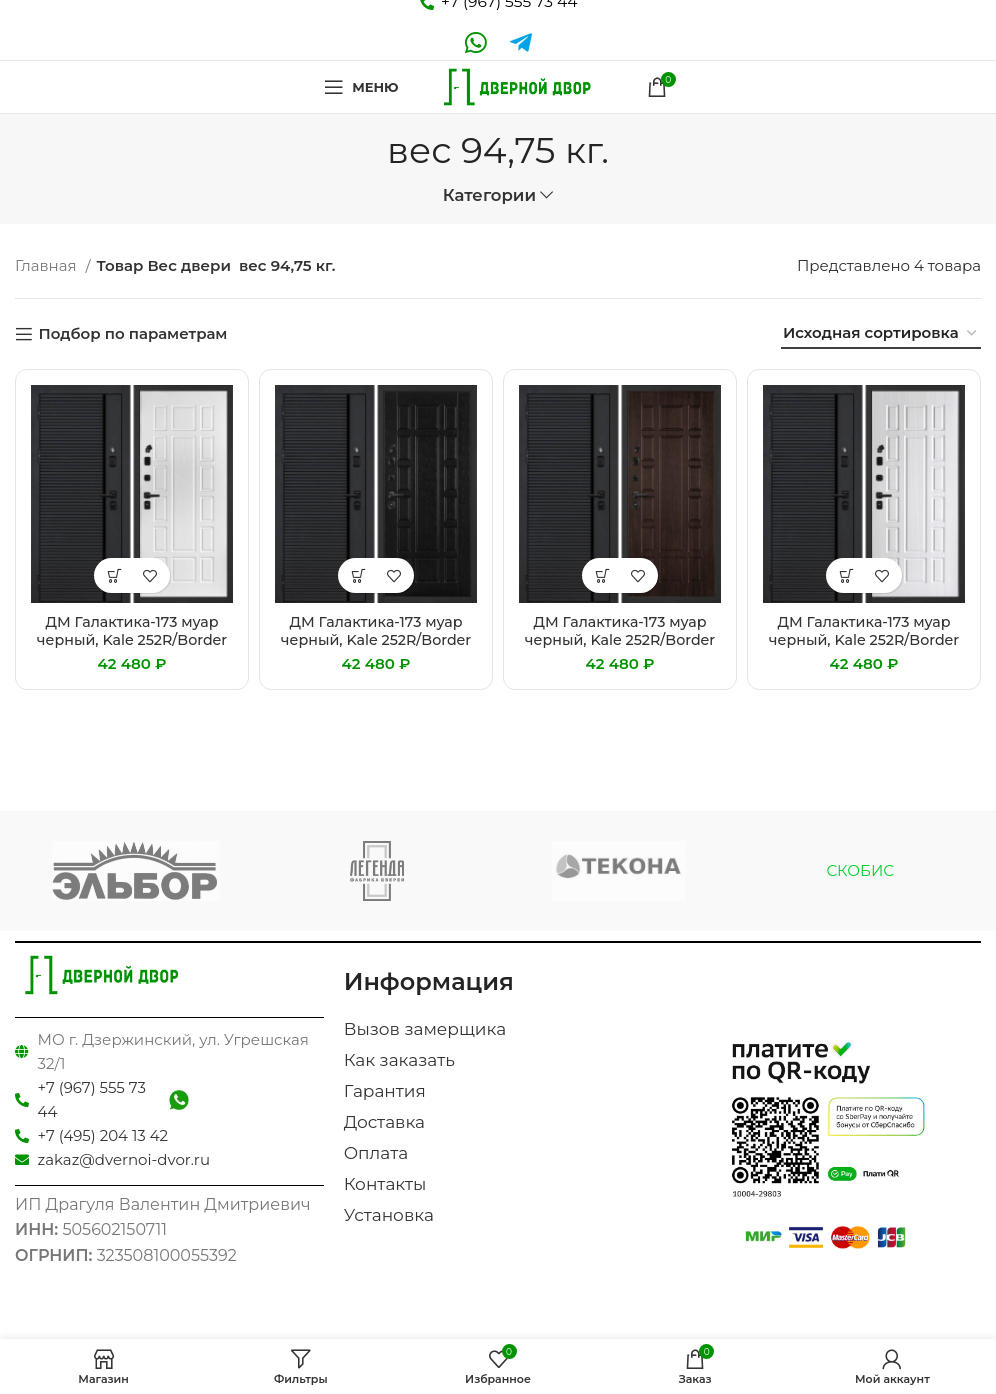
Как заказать (399, 1060)
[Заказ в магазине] (881, 334)
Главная (47, 265)
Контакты (385, 1184)
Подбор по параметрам (132, 334)
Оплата (376, 1153)
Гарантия (385, 1091)
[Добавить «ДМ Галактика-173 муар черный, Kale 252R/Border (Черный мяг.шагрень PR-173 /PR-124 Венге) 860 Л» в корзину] (358, 575)
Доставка (384, 1122)
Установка (389, 1215)
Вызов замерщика (425, 1029)
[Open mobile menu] (356, 87)
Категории (489, 195)
